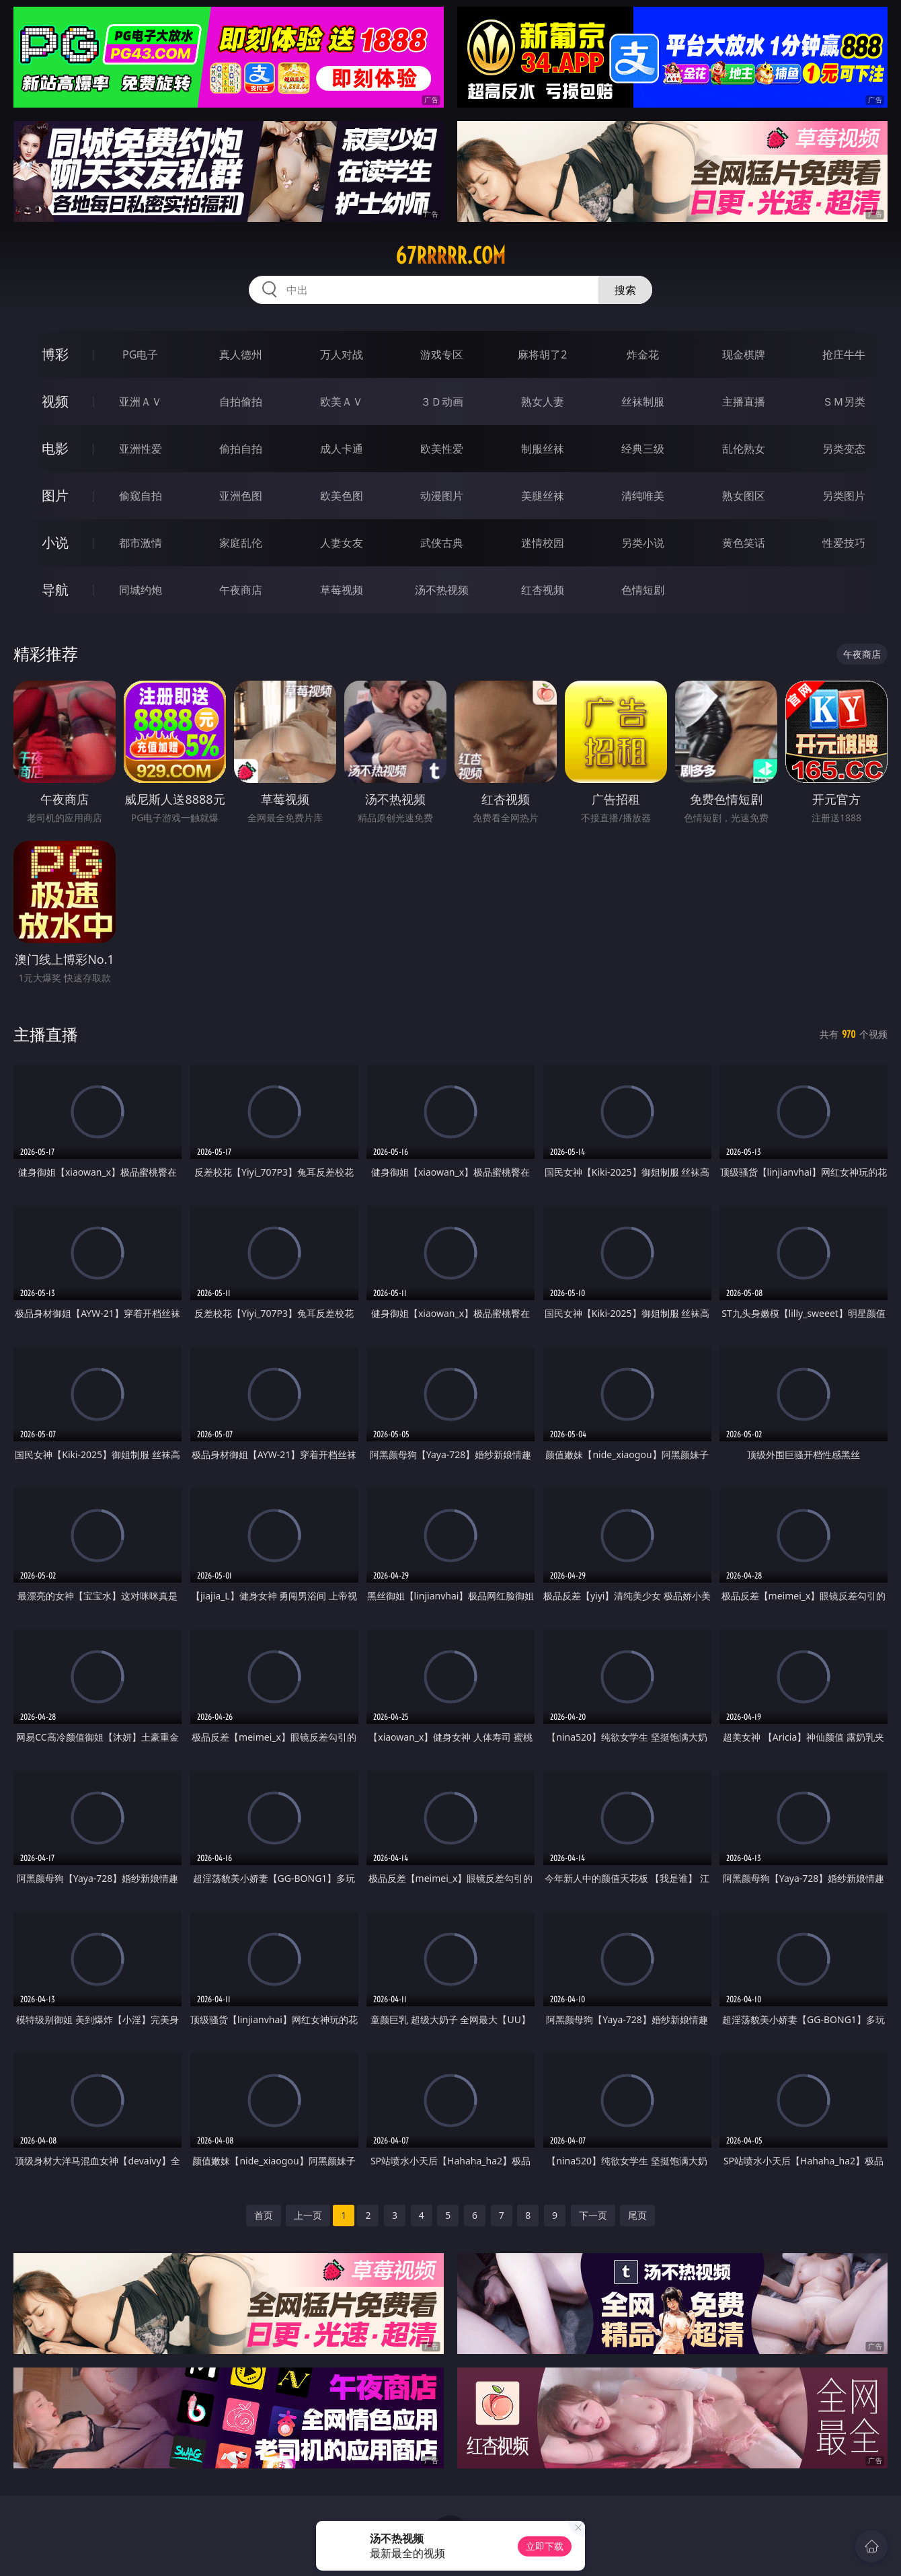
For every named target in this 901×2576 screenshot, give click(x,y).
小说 (55, 542)
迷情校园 (542, 542)
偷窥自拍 (140, 495)
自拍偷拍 (240, 401)
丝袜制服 (642, 401)
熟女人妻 (542, 401)
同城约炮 (140, 589)
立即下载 (544, 2546)
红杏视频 (542, 589)
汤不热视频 (442, 589)
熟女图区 (743, 495)
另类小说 (642, 542)
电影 (55, 448)
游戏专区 (441, 354)
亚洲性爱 (140, 448)
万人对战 (341, 354)
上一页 (308, 2215)
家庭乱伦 (240, 542)
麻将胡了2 (542, 354)
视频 (55, 401)
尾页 (637, 2215)
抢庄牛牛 (843, 354)
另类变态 (843, 448)
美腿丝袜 (542, 495)
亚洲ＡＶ (140, 401)
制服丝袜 (542, 448)
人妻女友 (341, 542)
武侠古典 (441, 542)
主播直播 (743, 401)
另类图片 (843, 495)
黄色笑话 (743, 542)
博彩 (55, 354)
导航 (55, 589)
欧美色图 (341, 495)
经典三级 (642, 448)
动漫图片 (441, 495)
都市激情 (140, 542)
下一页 (593, 2215)
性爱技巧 (843, 542)
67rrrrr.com (450, 255)
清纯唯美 (642, 495)
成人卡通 (341, 448)
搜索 (625, 289)
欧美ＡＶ (341, 401)
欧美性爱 (441, 448)
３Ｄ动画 (441, 401)
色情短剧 (642, 589)
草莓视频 (341, 589)
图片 (55, 495)
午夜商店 (240, 589)
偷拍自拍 (240, 448)
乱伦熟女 (743, 448)
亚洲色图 (240, 495)
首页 (263, 2215)
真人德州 (240, 354)
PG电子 (140, 354)
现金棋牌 (743, 354)
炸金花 (643, 354)
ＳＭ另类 (843, 401)
